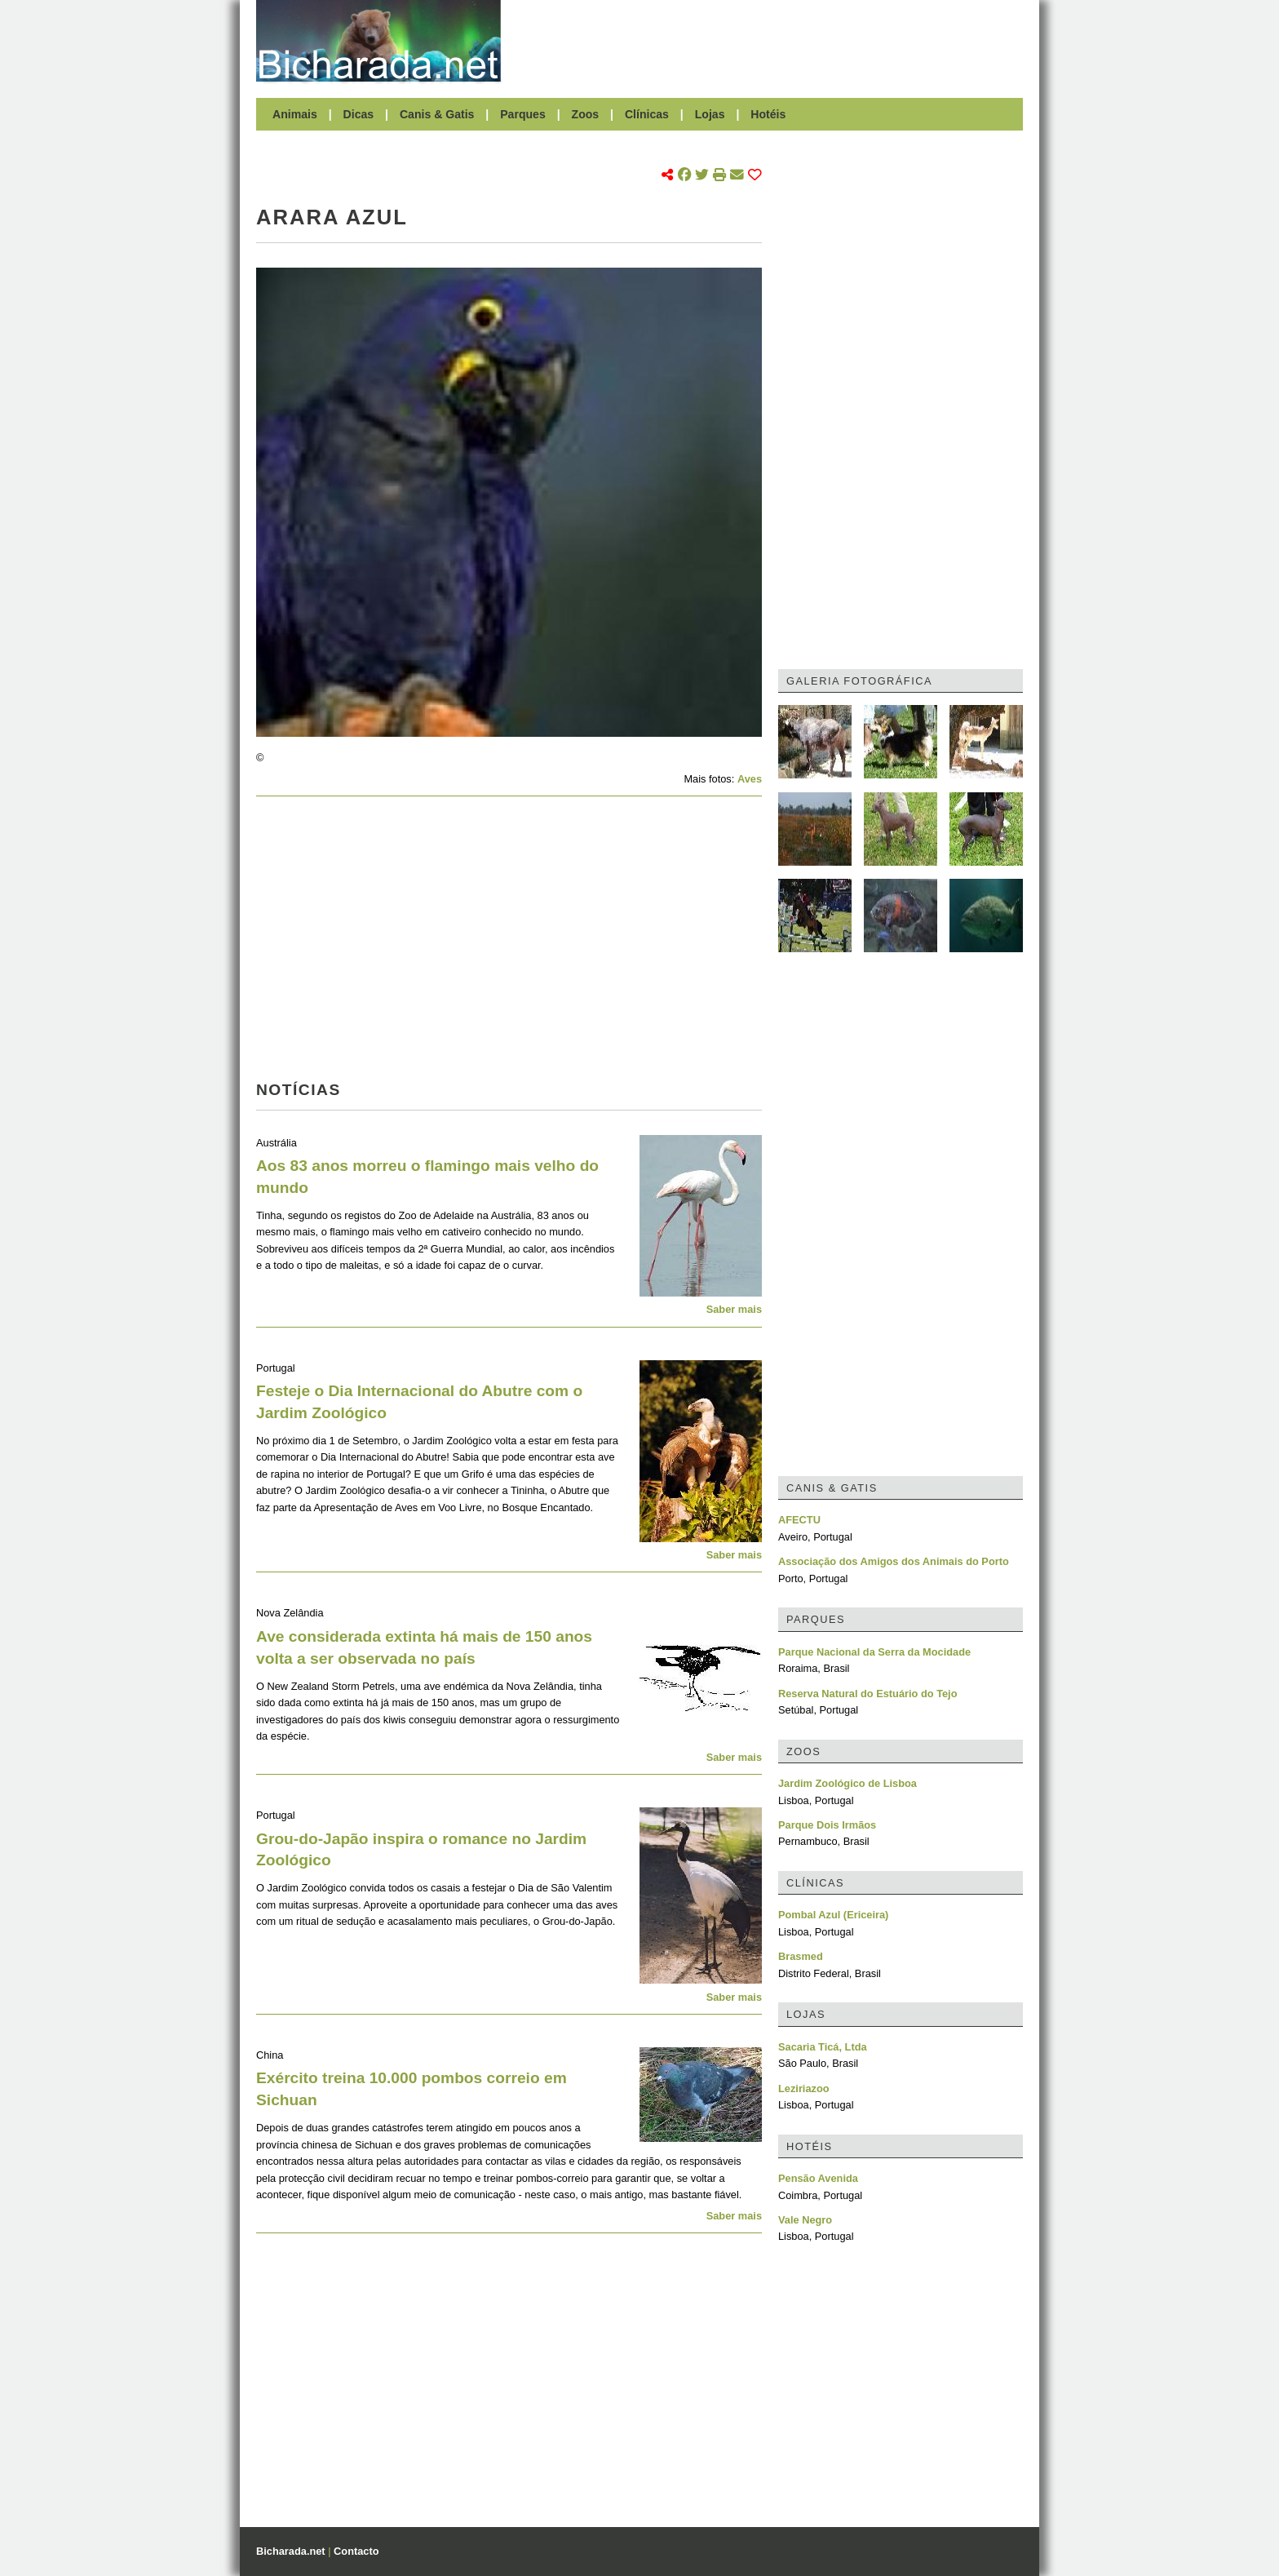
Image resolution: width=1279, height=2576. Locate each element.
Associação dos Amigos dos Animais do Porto (893, 1561)
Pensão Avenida (818, 2178)
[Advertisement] (770, 41)
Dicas (358, 114)
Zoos (586, 114)
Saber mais (734, 1309)
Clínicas (647, 114)
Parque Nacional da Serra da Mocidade (874, 1652)
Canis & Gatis (437, 114)
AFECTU (799, 1520)
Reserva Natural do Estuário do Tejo (868, 1693)
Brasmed (800, 1956)
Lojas (710, 114)
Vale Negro (805, 2220)
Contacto (356, 2551)
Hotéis (768, 114)
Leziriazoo (804, 2088)
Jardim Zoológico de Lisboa (847, 1783)
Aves (749, 779)
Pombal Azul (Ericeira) (833, 1915)
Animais (294, 114)
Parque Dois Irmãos (827, 1825)
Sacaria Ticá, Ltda (822, 2047)
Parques (523, 114)
